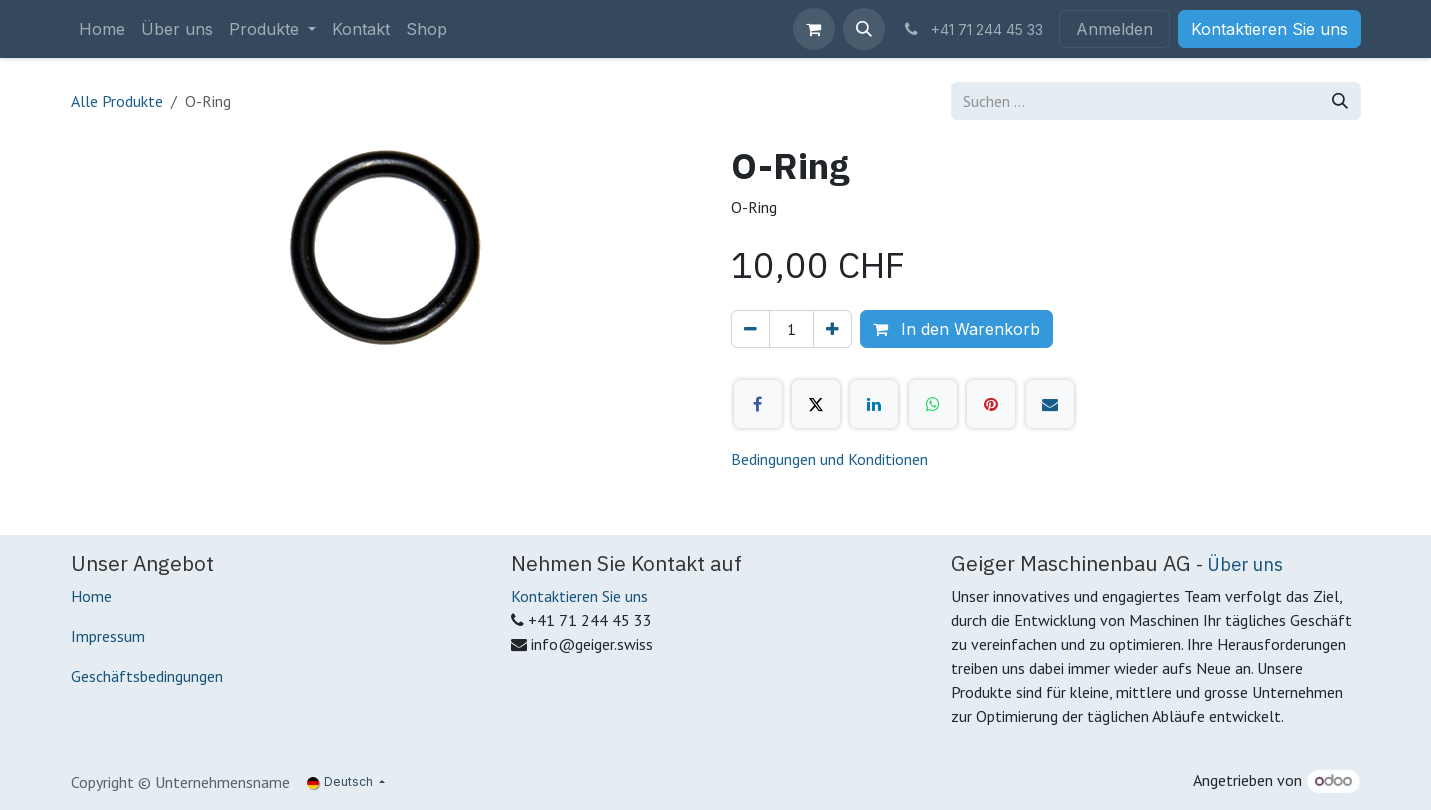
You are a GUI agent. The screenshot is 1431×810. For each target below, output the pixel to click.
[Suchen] (1340, 101)
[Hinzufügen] (832, 329)
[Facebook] (758, 404)
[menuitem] (102, 29)
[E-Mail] (1050, 404)
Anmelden (1114, 29)
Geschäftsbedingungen (147, 676)
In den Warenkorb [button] (956, 329)
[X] (816, 404)
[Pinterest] (991, 404)
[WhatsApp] (933, 404)
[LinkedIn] (874, 404)
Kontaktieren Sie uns (1269, 29)
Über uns (1245, 564)
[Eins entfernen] (750, 329)
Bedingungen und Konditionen (829, 459)
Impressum (108, 636)
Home (91, 596)
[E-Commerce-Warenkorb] (814, 29)
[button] (864, 29)
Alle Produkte (117, 101)
